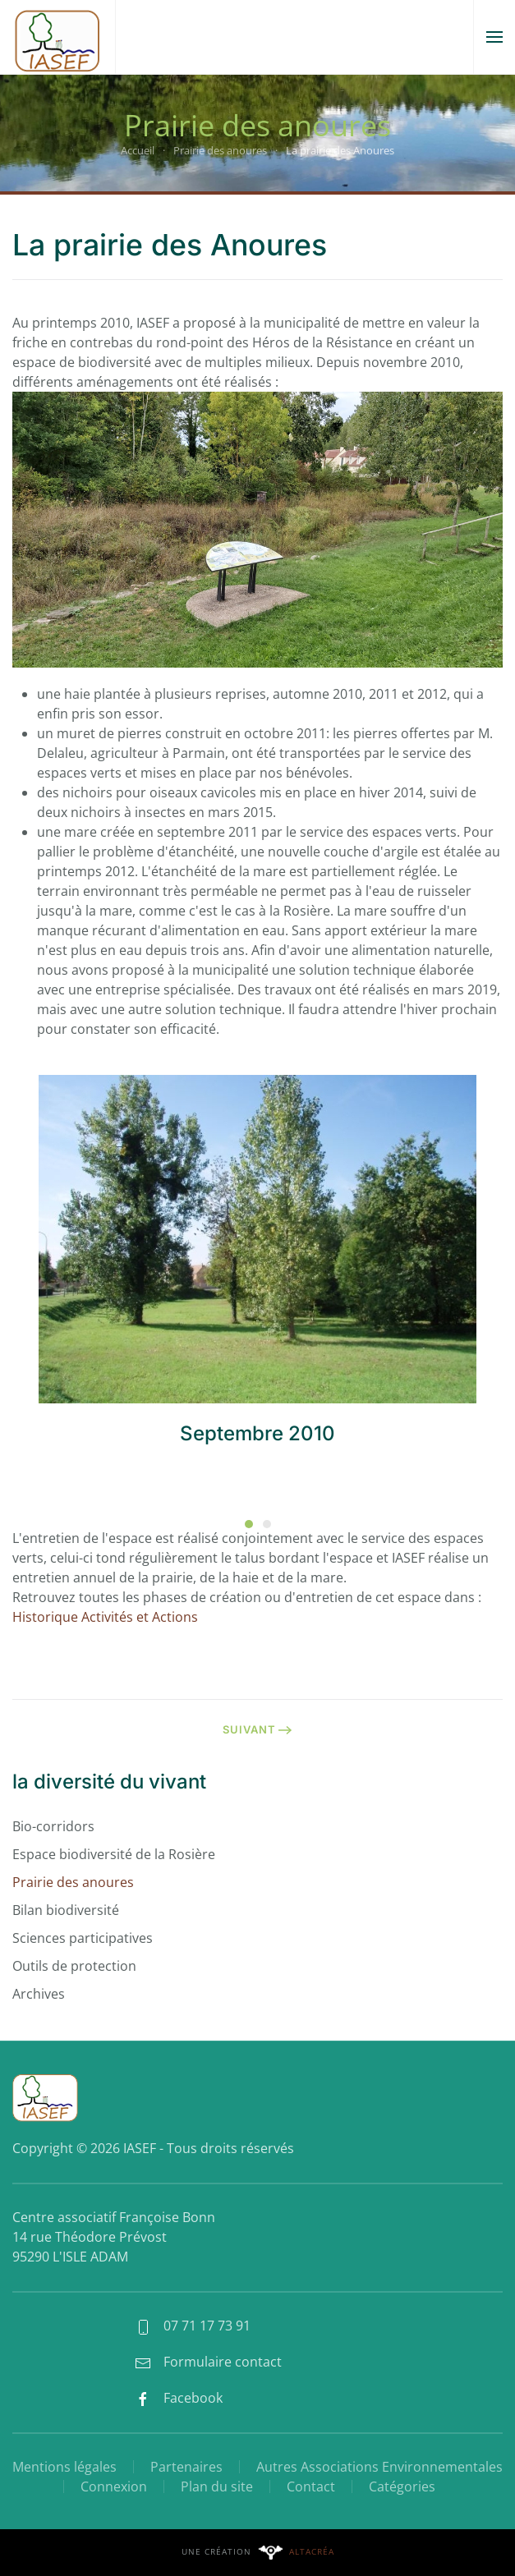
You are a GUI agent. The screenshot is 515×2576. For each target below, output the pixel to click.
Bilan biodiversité (65, 1910)
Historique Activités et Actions (105, 1617)
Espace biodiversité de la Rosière (113, 1854)
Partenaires (186, 2467)
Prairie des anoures (73, 1882)
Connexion (113, 2486)
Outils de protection (74, 1966)
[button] (494, 37)
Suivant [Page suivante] (257, 1729)
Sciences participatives (82, 1938)
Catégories (402, 2486)
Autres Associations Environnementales (379, 2467)
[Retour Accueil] (57, 37)
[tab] (249, 1524)
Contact (311, 2486)
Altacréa (311, 2551)
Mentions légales (64, 2467)
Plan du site (217, 2486)
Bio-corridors (53, 1826)
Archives (38, 1994)
